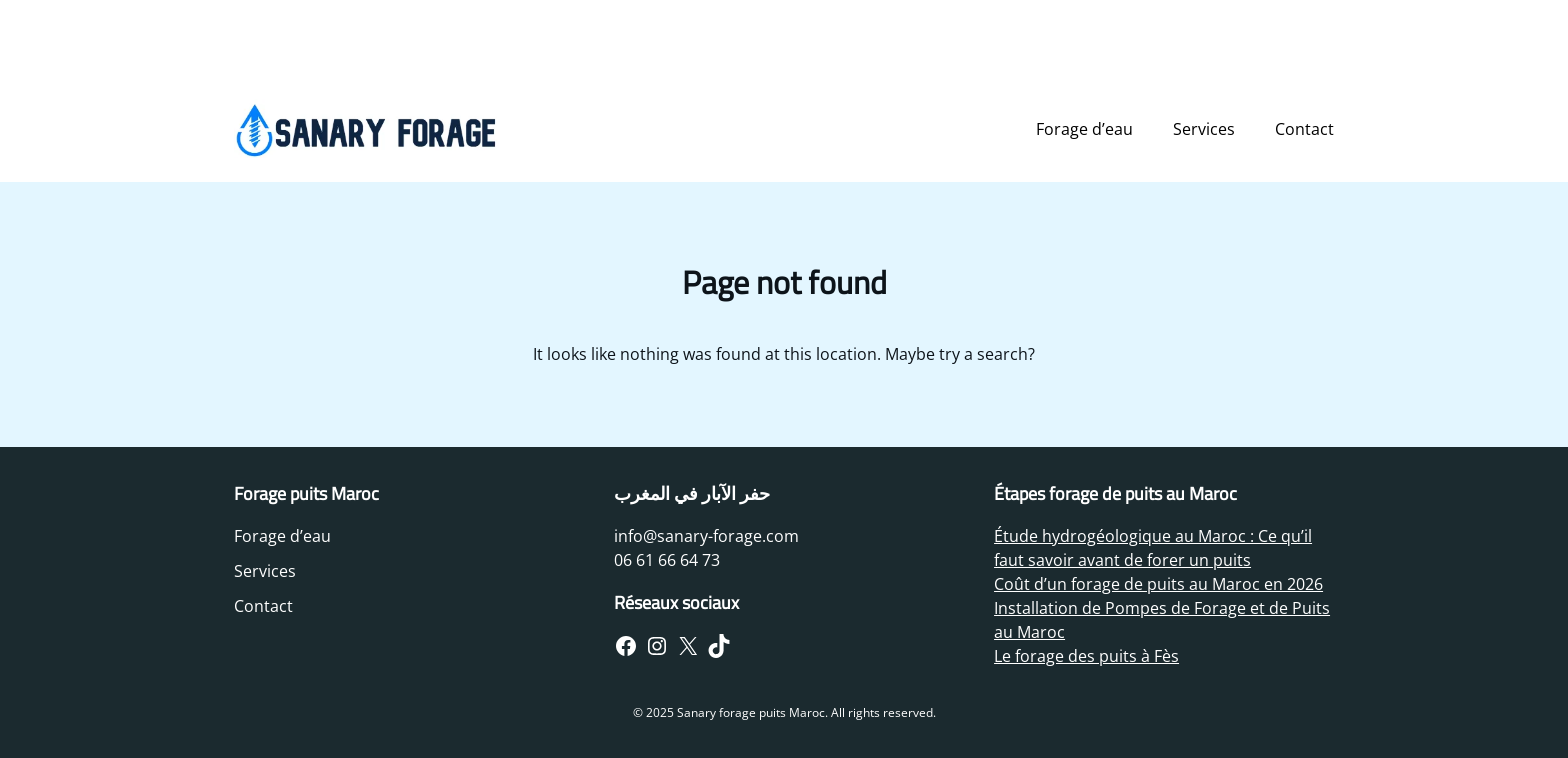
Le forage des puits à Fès (1086, 656)
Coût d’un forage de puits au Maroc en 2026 (1158, 584)
